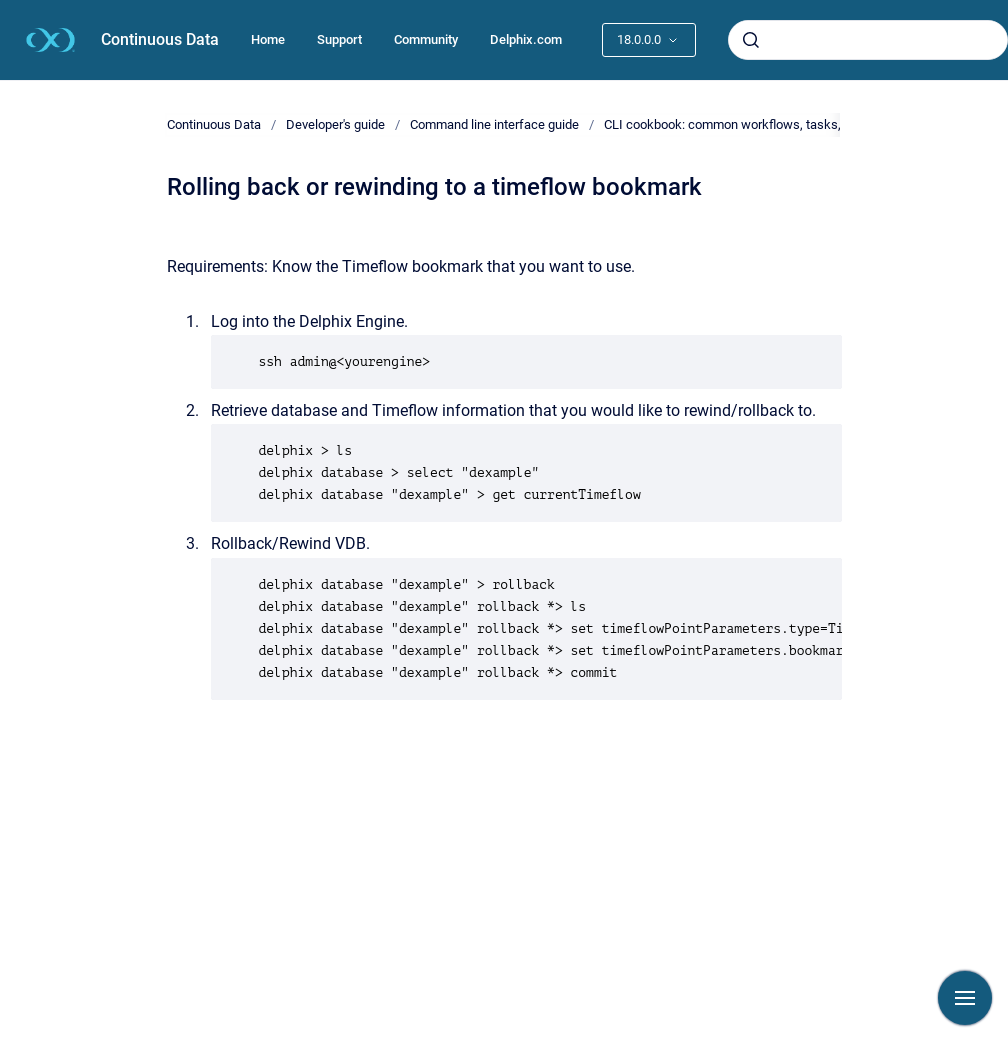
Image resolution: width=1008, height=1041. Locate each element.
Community (426, 39)
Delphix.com (526, 39)
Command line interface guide (494, 124)
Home (268, 39)
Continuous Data (160, 39)
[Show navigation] (965, 998)
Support (339, 39)
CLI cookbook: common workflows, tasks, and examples (763, 124)
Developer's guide (335, 124)
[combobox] (868, 40)
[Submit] (751, 40)
